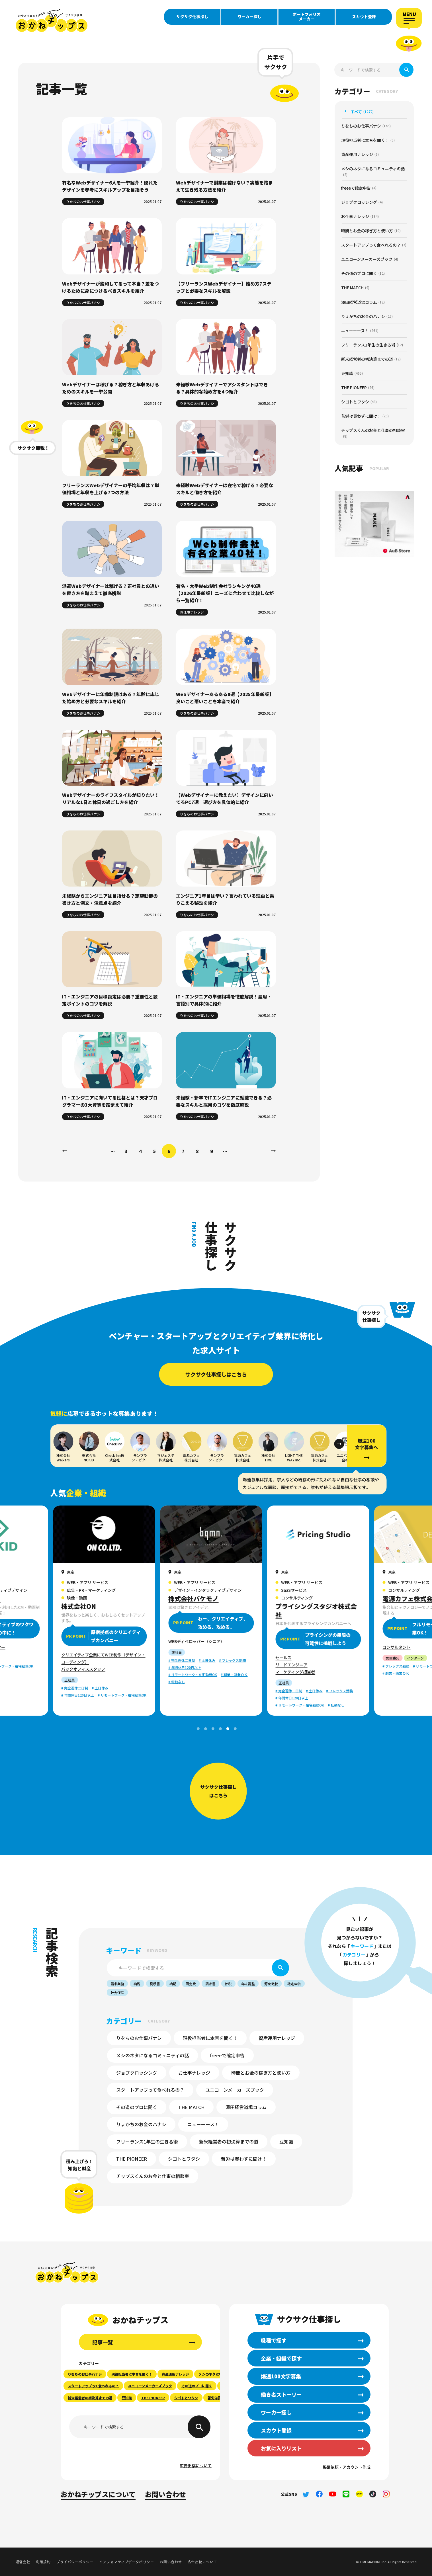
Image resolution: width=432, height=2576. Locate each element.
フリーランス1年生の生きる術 (147, 2141)
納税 (137, 1983)
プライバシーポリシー (74, 2561)
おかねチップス (67, 2272)
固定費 (191, 1983)
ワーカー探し (249, 16)
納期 (172, 1983)
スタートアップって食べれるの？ (150, 2089)
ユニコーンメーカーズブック (234, 2089)
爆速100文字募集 (281, 2376)
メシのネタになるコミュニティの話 (152, 2055)
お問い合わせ (165, 2494)
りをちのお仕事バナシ (139, 2037)
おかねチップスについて (98, 2494)
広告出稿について (196, 2465)
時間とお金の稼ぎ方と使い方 (260, 2072)
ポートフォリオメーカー (307, 16)
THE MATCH (191, 2107)
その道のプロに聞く (136, 2107)
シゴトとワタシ (184, 2158)
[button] (339, 1444)
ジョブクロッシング (136, 2072)
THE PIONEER (131, 2158)
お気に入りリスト (281, 2448)
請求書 (210, 1983)
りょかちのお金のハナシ (141, 2124)
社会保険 (117, 1992)
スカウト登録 (364, 16)
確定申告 (294, 1983)
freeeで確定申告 (227, 2055)
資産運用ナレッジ (277, 2037)
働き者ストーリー (281, 2394)
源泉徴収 (271, 1983)
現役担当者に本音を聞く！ (210, 2037)
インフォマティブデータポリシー (126, 2561)
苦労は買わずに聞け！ (244, 2158)
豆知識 (286, 2141)
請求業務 (117, 1983)
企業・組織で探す (281, 2358)
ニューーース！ (203, 2124)
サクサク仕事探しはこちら (216, 1374)
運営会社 (23, 2561)
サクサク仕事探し (192, 16)
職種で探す (273, 2340)
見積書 (155, 1983)
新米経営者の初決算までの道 (228, 2141)
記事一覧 (102, 2342)
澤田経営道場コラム (246, 2107)
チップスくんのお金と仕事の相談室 (152, 2176)
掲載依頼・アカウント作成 (346, 2467)
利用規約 (43, 2561)
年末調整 (248, 1983)
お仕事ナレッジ (194, 2072)
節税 (228, 1983)
